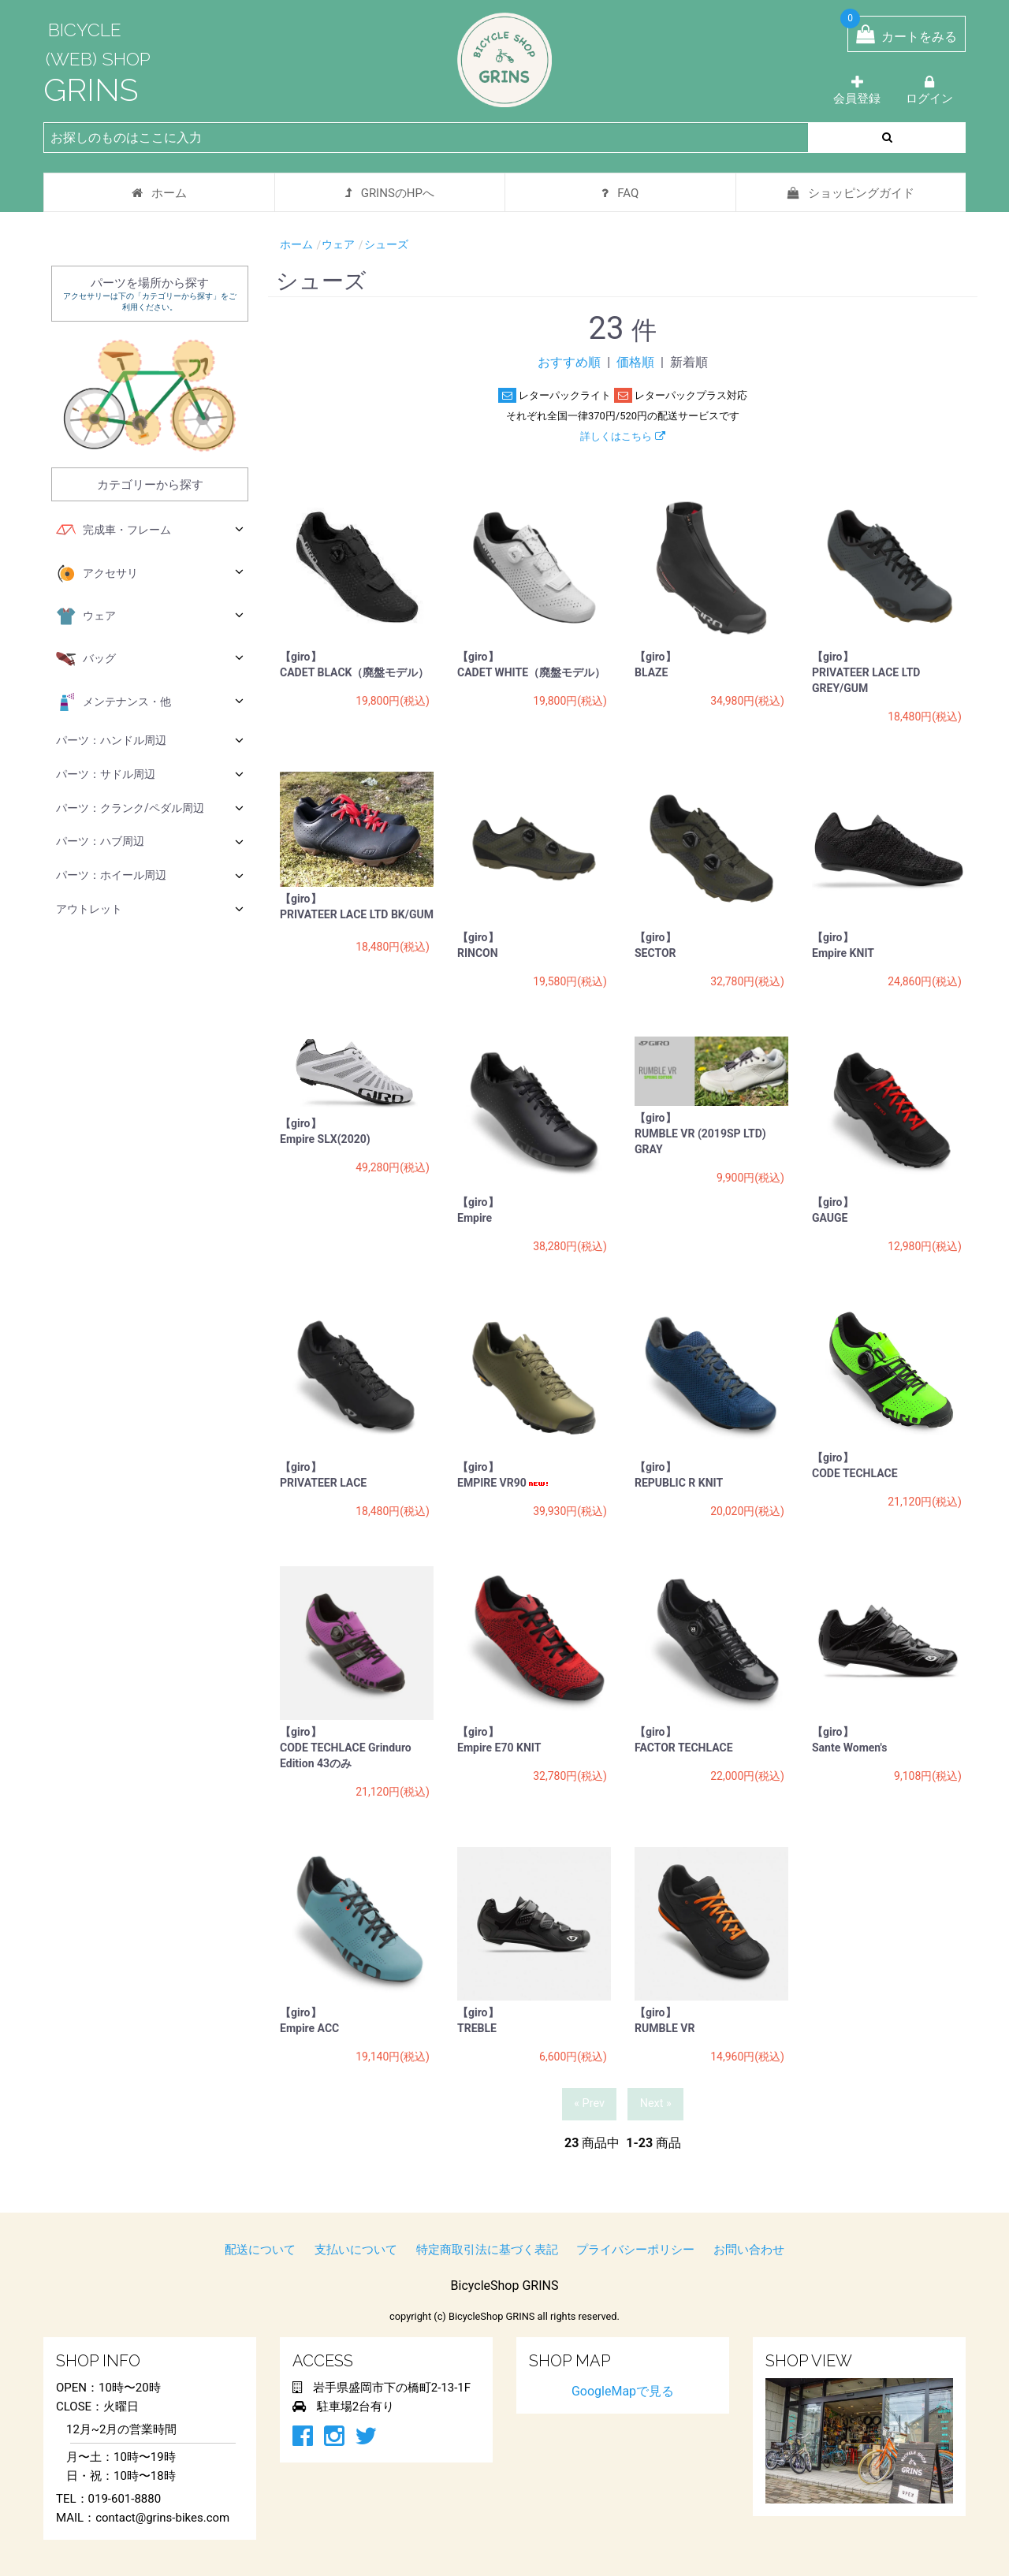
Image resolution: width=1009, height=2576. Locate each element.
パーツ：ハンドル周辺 (150, 739)
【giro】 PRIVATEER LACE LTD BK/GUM (357, 909)
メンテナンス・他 (150, 702)
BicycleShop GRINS (505, 2285)
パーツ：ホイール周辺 (150, 875)
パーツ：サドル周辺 (150, 773)
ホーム (159, 193)
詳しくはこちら (622, 436)
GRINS (90, 89)
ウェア (150, 616)
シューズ (386, 244)
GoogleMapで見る (623, 2391)
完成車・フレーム (150, 530)
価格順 (635, 362)
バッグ (150, 659)
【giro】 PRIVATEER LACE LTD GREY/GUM (866, 672)
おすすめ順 (569, 362)
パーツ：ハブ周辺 (150, 841)
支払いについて (356, 2250)
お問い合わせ (748, 2250)
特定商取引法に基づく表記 (487, 2250)
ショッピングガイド (850, 193)
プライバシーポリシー (635, 2250)
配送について (260, 2250)
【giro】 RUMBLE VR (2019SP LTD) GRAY (700, 1133)
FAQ (620, 193)
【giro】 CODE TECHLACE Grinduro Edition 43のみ (345, 1747)
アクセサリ (150, 574)
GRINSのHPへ (389, 193)
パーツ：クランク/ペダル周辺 (150, 807)
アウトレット (150, 908)
